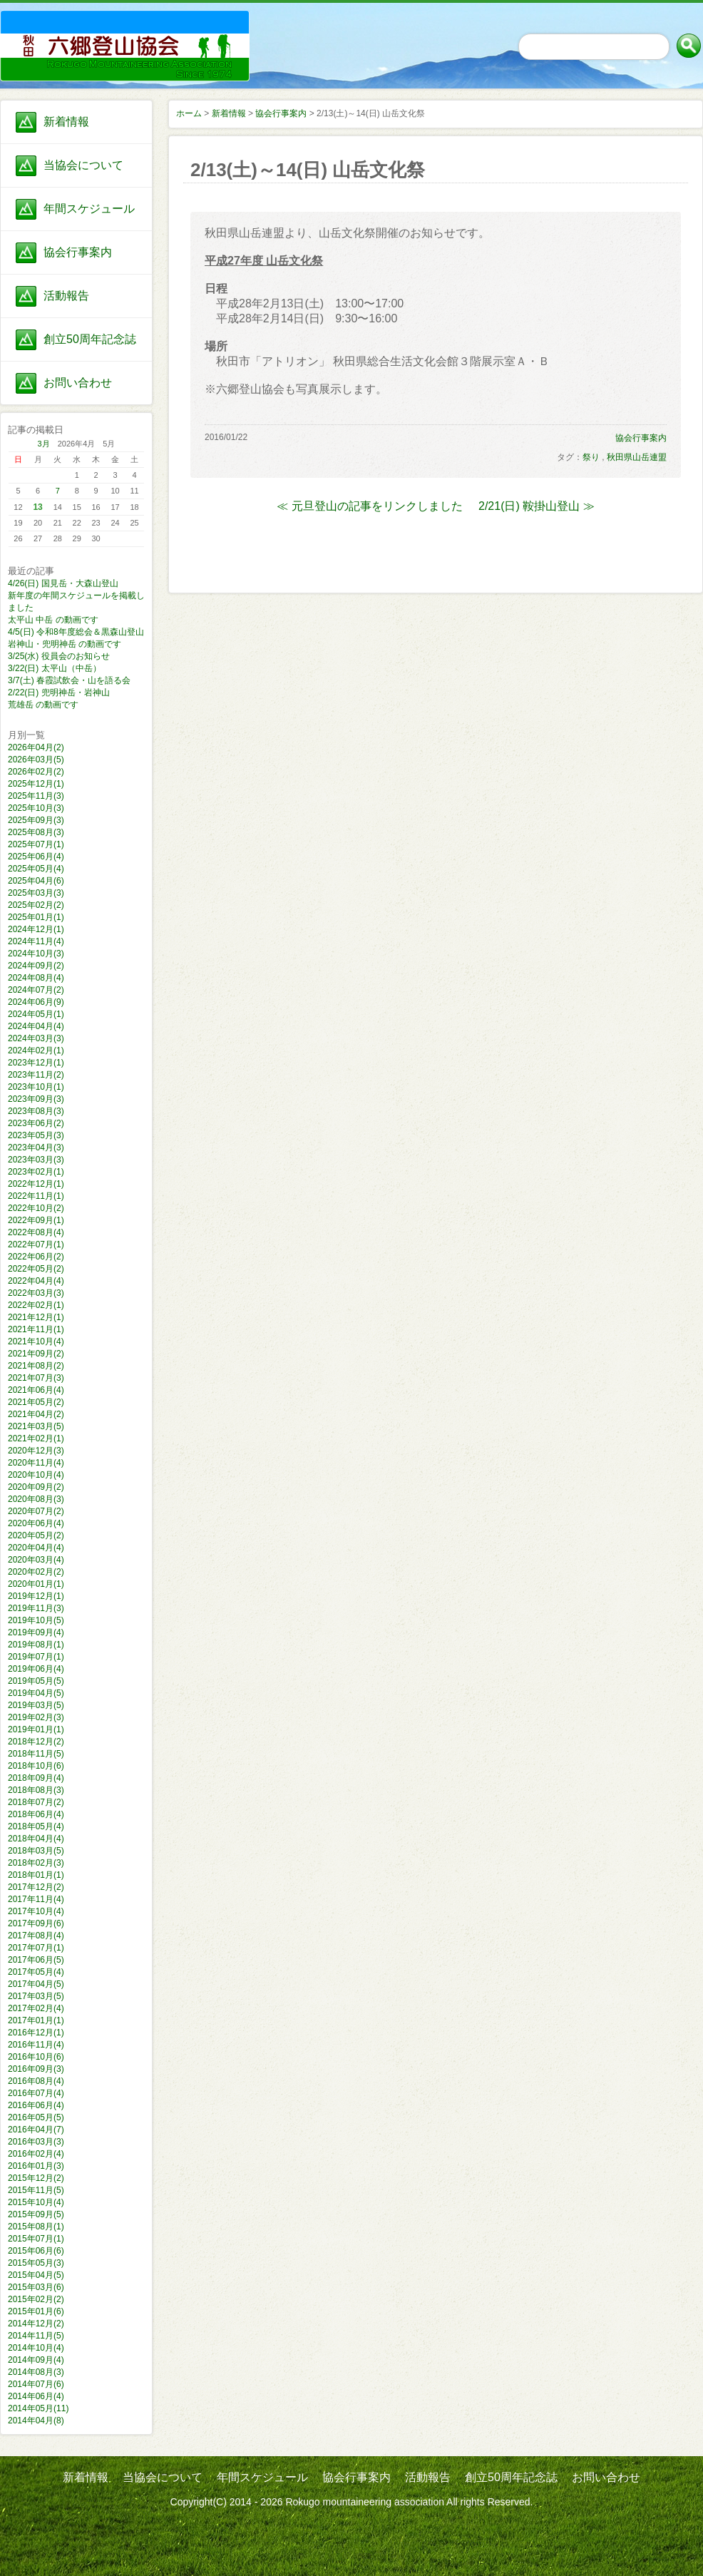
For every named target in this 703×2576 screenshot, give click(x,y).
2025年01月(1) (36, 917)
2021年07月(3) (36, 1378)
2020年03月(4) (36, 1560)
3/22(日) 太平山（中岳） (54, 668)
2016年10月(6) (36, 2057)
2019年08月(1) (36, 1645)
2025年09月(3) (36, 820)
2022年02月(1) (36, 1305)
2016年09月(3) (36, 2069)
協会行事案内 (77, 252)
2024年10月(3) (36, 954)
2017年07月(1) (36, 1948)
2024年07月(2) (36, 990)
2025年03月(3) (36, 893)
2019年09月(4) (36, 1632)
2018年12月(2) (36, 1742)
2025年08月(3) (36, 832)
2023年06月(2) (36, 1123)
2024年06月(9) (36, 1002)
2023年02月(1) (36, 1172)
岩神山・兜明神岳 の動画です (64, 644)
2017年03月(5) (36, 1996)
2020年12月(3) (36, 1451)
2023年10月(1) (36, 1087)
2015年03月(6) (36, 2287)
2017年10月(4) (36, 1911)
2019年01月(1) (36, 1729)
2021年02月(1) (36, 1438)
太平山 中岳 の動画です (53, 620)
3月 (44, 443)
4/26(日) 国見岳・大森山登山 (63, 583)
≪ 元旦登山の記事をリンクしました (369, 506)
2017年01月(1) (36, 2020)
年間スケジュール (89, 209)
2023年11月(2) (36, 1075)
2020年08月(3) (36, 1499)
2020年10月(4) (36, 1475)
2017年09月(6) (36, 1923)
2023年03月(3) (36, 1160)
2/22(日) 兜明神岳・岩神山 (59, 692)
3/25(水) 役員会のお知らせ (59, 656)
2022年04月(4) (36, 1281)
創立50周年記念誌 (89, 339)
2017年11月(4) (36, 1899)
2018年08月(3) (36, 1790)
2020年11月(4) (36, 1463)
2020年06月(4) (36, 1523)
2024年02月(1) (36, 1051)
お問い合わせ (77, 383)
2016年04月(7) (36, 2130)
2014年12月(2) (36, 2324)
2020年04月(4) (36, 1548)
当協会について (83, 165)
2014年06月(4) (36, 2396)
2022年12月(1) (36, 1184)
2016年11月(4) (36, 2045)
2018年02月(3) (36, 1863)
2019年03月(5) (36, 1705)
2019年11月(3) (36, 1608)
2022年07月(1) (36, 1244)
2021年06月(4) (36, 1390)
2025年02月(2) (36, 905)
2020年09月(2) (36, 1487)
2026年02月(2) (36, 772)
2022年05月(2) (36, 1269)
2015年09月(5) (36, 2214)
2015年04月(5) (36, 2275)
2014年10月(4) (36, 2348)
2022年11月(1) (36, 1196)
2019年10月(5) (36, 1620)
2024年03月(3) (36, 1038)
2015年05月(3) (36, 2263)
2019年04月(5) (36, 1693)
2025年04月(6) (36, 881)
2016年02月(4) (36, 2154)
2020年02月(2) (36, 1572)
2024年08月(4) (36, 978)
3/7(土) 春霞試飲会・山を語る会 (69, 680)
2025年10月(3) (36, 808)
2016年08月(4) (36, 2081)
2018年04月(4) (36, 1839)
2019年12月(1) (36, 1596)
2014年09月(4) (36, 2360)
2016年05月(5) (36, 2117)
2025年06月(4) (36, 857)
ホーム (189, 113)
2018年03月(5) (36, 1851)
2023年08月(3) (36, 1111)
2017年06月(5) (36, 1960)
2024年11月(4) (36, 941)
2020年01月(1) (36, 1584)
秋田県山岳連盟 (637, 457)
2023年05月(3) (36, 1135)
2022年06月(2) (36, 1257)
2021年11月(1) (36, 1329)
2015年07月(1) (36, 2239)
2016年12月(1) (36, 2033)
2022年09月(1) (36, 1220)
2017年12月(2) (36, 1887)
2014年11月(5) (36, 2336)
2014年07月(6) (36, 2384)
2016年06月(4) (36, 2105)
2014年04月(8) (36, 2421)
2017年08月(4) (36, 1936)
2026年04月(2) (36, 747)
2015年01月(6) (36, 2311)
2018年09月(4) (36, 1778)
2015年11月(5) (36, 2190)
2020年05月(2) (36, 1535)
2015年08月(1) (36, 2227)
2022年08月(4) (36, 1232)
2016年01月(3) (36, 2166)
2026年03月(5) (36, 760)
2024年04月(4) (36, 1026)
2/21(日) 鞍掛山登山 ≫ (536, 506)
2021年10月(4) (36, 1341)
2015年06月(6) (36, 2251)
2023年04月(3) (36, 1147)
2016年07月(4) (36, 2093)
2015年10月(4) (36, 2202)
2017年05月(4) (36, 1972)
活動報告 (66, 296)
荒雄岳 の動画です (43, 705)
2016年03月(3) (36, 2142)
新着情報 (66, 122)
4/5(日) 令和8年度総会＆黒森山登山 (76, 632)
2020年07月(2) (36, 1511)
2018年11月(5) (36, 1754)
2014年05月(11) (38, 2408)
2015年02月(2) (36, 2299)
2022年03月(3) (36, 1293)
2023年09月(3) (36, 1099)
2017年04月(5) (36, 1984)
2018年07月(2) (36, 1802)
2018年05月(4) (36, 1826)
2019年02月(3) (36, 1717)
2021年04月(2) (36, 1414)
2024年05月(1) (36, 1014)
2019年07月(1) (36, 1657)
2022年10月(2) (36, 1208)
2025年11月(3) (36, 796)
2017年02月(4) (36, 2008)
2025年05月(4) (36, 869)
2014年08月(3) (36, 2372)
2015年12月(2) (36, 2178)
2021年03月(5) (36, 1426)
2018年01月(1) (36, 1875)
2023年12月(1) (36, 1063)
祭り (591, 457)
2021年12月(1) (36, 1317)
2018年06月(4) (36, 1814)
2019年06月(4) (36, 1669)
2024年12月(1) (36, 929)
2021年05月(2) (36, 1402)
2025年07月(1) (36, 844)
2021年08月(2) (36, 1366)
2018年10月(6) (36, 1766)
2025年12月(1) (36, 784)
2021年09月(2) (36, 1354)
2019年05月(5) (36, 1681)
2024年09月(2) (36, 966)
